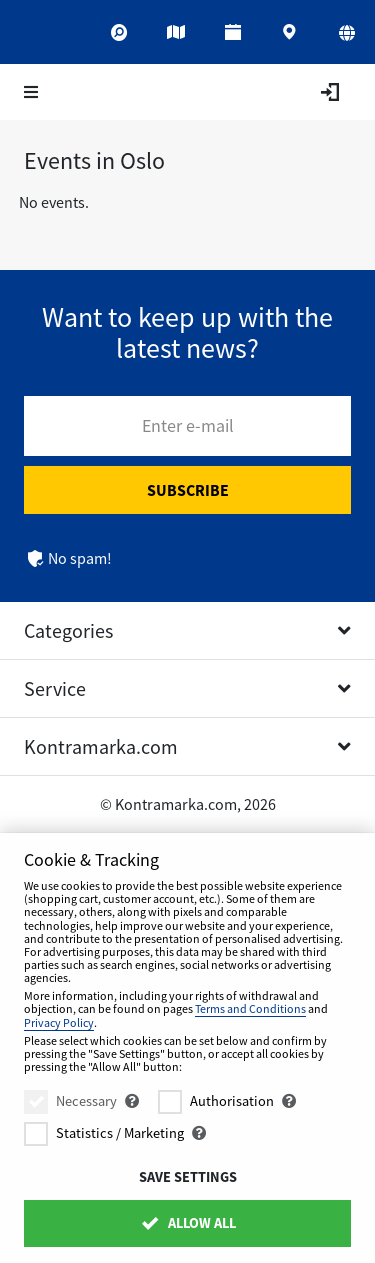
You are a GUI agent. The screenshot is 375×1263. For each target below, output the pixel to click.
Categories (68, 630)
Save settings (188, 1177)
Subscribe (188, 490)
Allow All (187, 1223)
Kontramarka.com (101, 746)
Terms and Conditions (250, 1008)
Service (55, 688)
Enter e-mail (188, 425)
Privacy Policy (59, 1022)
